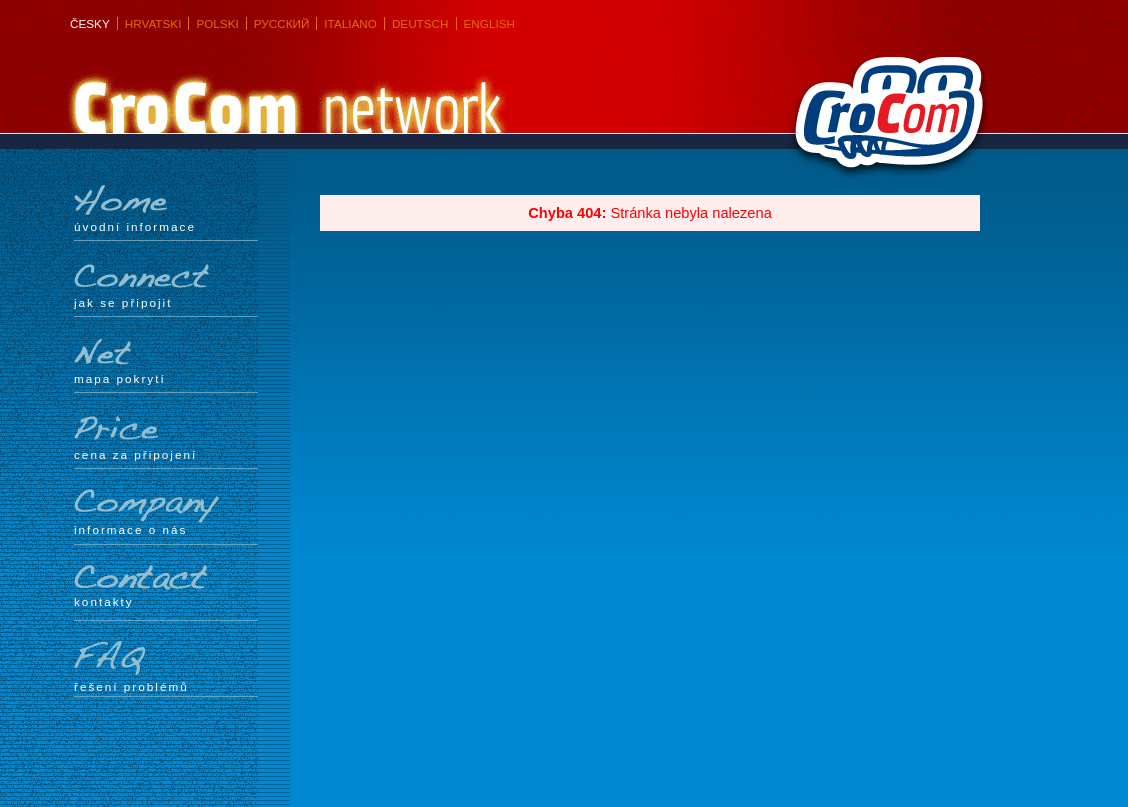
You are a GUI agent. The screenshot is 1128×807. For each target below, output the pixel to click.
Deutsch (420, 23)
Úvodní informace (166, 209)
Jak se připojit (166, 285)
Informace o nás (166, 512)
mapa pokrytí (166, 361)
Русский (282, 23)
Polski (217, 23)
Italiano (350, 23)
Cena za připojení (166, 437)
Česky (90, 23)
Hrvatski (153, 23)
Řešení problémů (166, 667)
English (489, 23)
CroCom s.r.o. (884, 121)
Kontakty (166, 586)
